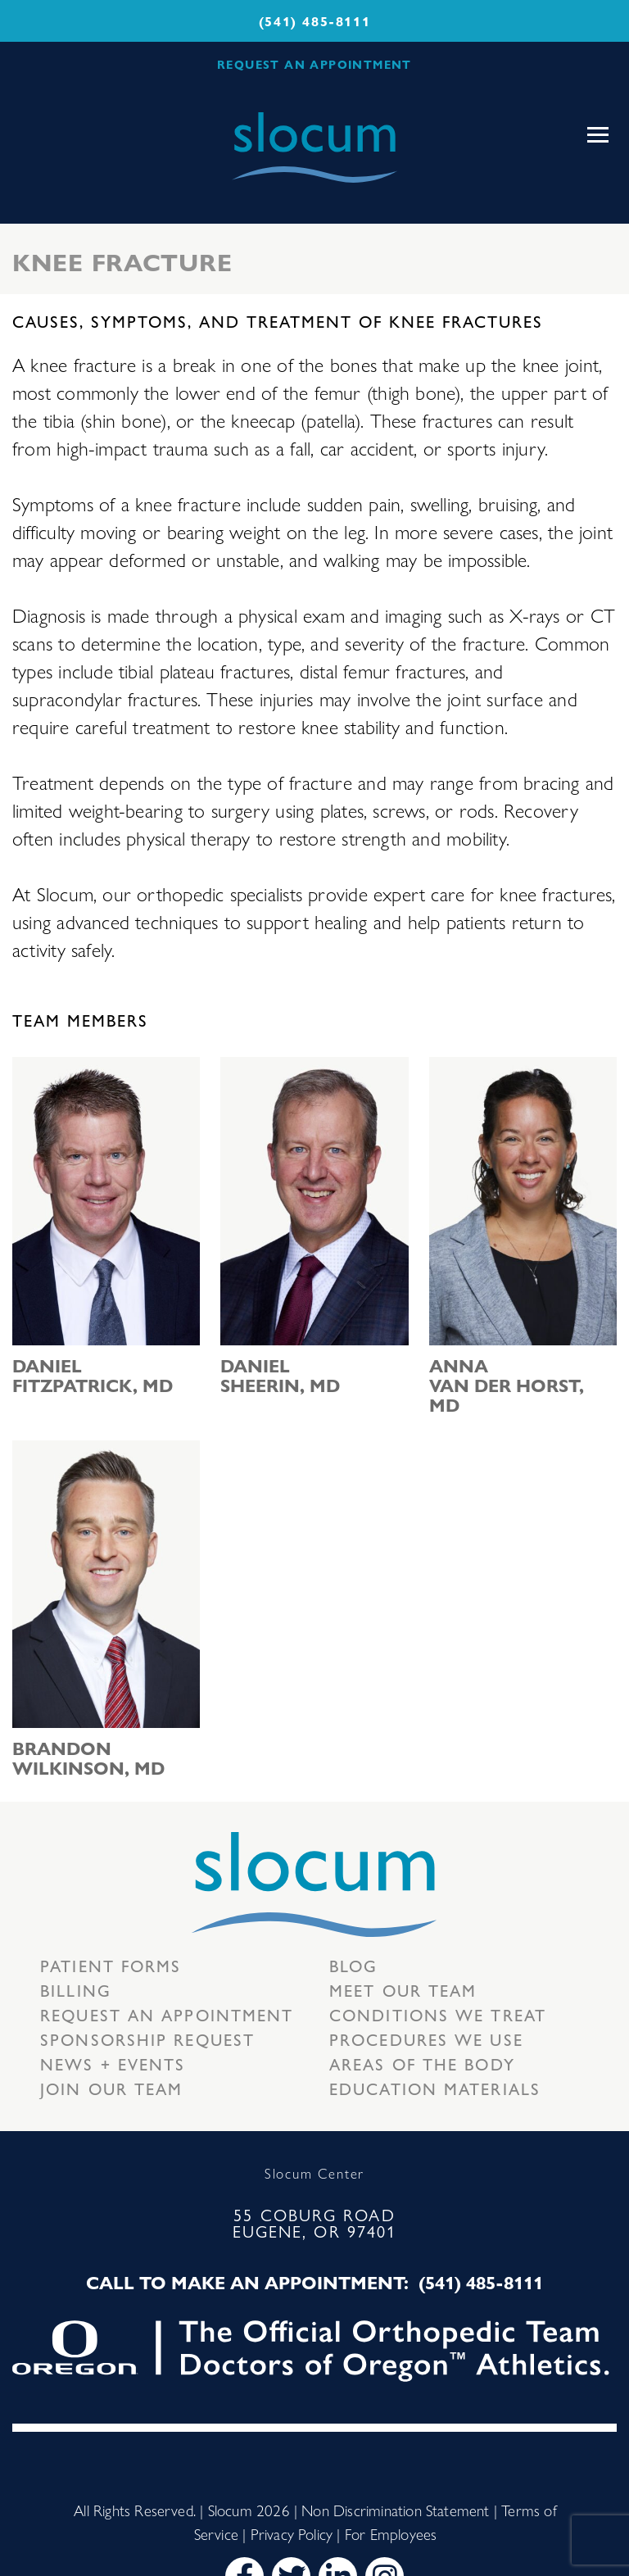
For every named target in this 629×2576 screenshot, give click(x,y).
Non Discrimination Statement (395, 2509)
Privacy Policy (292, 2533)
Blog (353, 1965)
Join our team (111, 2088)
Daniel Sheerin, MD (280, 1375)
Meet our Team (403, 1990)
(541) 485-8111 (314, 20)
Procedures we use (426, 2039)
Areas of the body (422, 2063)
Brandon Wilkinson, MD (88, 1757)
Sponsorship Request (147, 2039)
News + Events (112, 2063)
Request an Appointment (166, 2014)
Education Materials (435, 2088)
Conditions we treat (437, 2014)
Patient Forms (110, 1965)
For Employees (391, 2533)
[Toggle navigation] (598, 135)
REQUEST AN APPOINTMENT (314, 64)
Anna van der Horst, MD (506, 1384)
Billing (75, 1990)
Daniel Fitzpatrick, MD (92, 1375)
